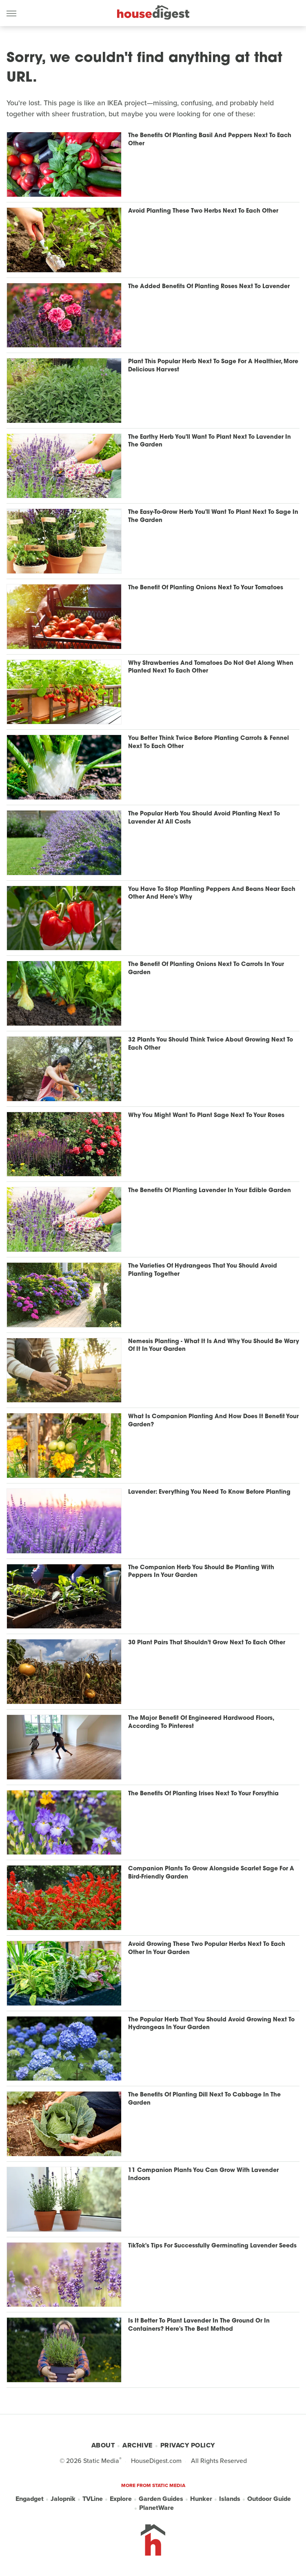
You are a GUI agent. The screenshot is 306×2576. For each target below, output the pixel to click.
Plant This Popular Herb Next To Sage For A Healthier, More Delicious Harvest (213, 366)
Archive (137, 2445)
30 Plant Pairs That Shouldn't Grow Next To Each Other (206, 1643)
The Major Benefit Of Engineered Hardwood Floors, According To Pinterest (201, 1722)
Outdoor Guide (269, 2499)
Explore (121, 2499)
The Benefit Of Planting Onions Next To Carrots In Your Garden (206, 969)
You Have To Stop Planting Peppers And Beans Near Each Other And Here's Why (211, 893)
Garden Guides (161, 2499)
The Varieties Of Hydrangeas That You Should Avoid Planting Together (202, 1270)
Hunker (201, 2499)
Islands (229, 2499)
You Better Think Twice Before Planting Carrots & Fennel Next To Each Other (208, 742)
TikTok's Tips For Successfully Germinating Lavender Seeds (212, 2246)
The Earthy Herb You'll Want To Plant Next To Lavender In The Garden (209, 441)
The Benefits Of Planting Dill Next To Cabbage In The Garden (204, 2099)
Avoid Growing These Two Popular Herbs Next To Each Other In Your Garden (206, 1948)
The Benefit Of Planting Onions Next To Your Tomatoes (205, 588)
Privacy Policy (187, 2445)
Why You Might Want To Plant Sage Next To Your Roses (206, 1116)
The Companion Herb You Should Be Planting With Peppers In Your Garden (201, 1572)
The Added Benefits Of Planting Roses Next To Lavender (209, 287)
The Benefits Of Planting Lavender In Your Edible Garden (209, 1191)
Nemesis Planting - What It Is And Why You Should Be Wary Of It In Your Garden (213, 1346)
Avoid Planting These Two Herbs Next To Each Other (203, 211)
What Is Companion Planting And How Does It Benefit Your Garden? (213, 1421)
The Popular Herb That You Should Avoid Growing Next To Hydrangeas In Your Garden (211, 2024)
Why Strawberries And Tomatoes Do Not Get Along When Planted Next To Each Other (210, 667)
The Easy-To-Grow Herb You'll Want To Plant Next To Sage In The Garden (213, 516)
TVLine (92, 2499)
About (103, 2445)
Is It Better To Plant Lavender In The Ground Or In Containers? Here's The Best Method (199, 2325)
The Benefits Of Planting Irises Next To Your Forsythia (203, 1794)
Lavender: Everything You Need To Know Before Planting (209, 1492)
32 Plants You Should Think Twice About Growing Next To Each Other (210, 1044)
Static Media (101, 2460)
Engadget (30, 2499)
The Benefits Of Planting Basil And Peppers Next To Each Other (209, 140)
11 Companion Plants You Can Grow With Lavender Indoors (203, 2174)
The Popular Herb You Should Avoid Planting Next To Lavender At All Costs (204, 818)
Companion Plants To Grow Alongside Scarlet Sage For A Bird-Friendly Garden (211, 1873)
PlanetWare (156, 2508)
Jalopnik (63, 2499)
